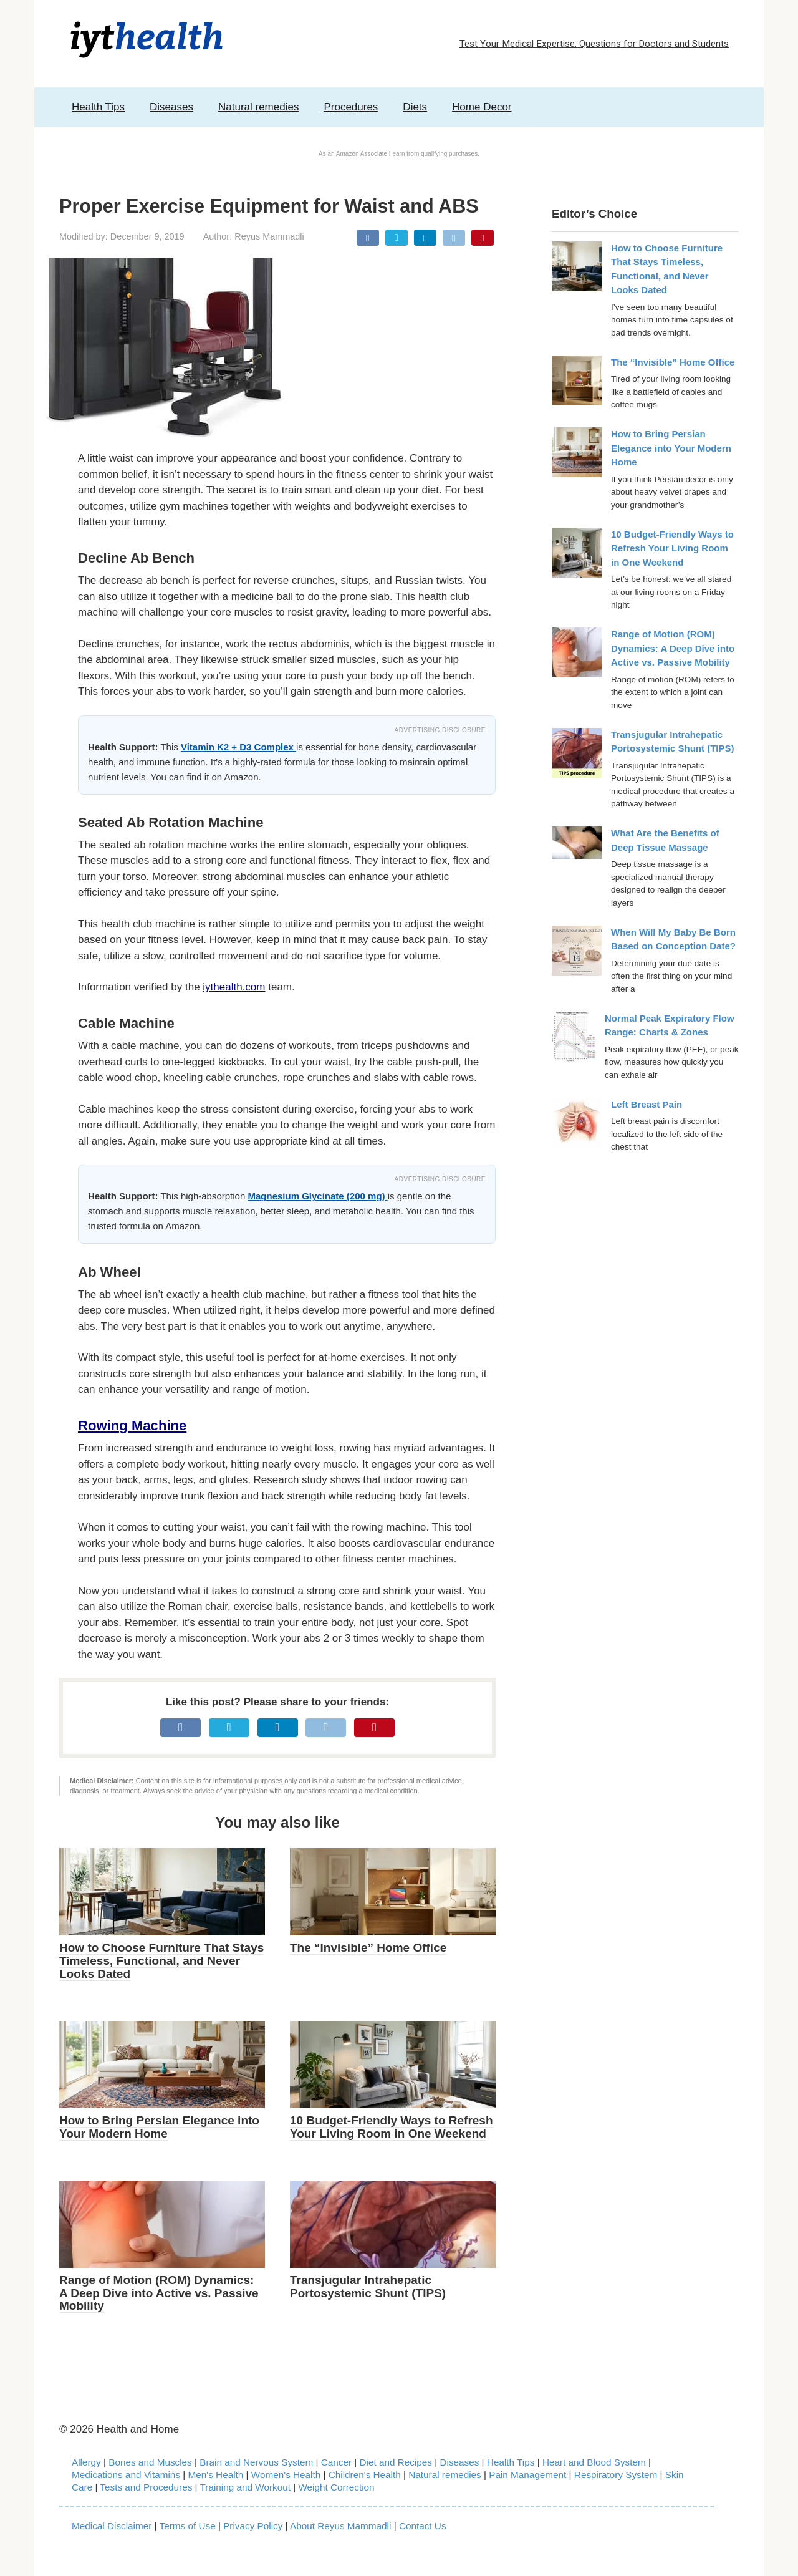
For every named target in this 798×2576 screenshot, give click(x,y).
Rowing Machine (132, 1425)
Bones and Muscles (150, 2462)
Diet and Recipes (395, 2462)
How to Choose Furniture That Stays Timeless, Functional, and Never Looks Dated (161, 1960)
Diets (415, 107)
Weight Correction (336, 2487)
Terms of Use (188, 2525)
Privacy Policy (252, 2525)
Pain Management (527, 2474)
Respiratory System (615, 2474)
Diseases (171, 107)
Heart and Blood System (594, 2462)
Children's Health (365, 2474)
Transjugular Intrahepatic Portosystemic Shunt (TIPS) (368, 2286)
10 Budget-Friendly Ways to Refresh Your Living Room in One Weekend (391, 2127)
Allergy (86, 2462)
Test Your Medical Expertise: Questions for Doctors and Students (594, 43)
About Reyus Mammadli (340, 2525)
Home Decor (481, 107)
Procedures (351, 107)
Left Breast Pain (646, 1104)
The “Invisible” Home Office (368, 1947)
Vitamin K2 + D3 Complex (238, 747)
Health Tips (98, 107)
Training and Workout (245, 2487)
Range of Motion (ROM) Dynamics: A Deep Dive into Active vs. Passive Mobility (159, 2293)
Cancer (336, 2462)
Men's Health (216, 2474)
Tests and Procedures (146, 2487)
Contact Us (422, 2525)
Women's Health (285, 2474)
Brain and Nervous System (257, 2462)
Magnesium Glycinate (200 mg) (317, 1196)
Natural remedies (258, 107)
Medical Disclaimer (111, 2525)
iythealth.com (234, 987)
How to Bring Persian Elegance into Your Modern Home (159, 2127)
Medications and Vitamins (126, 2474)
